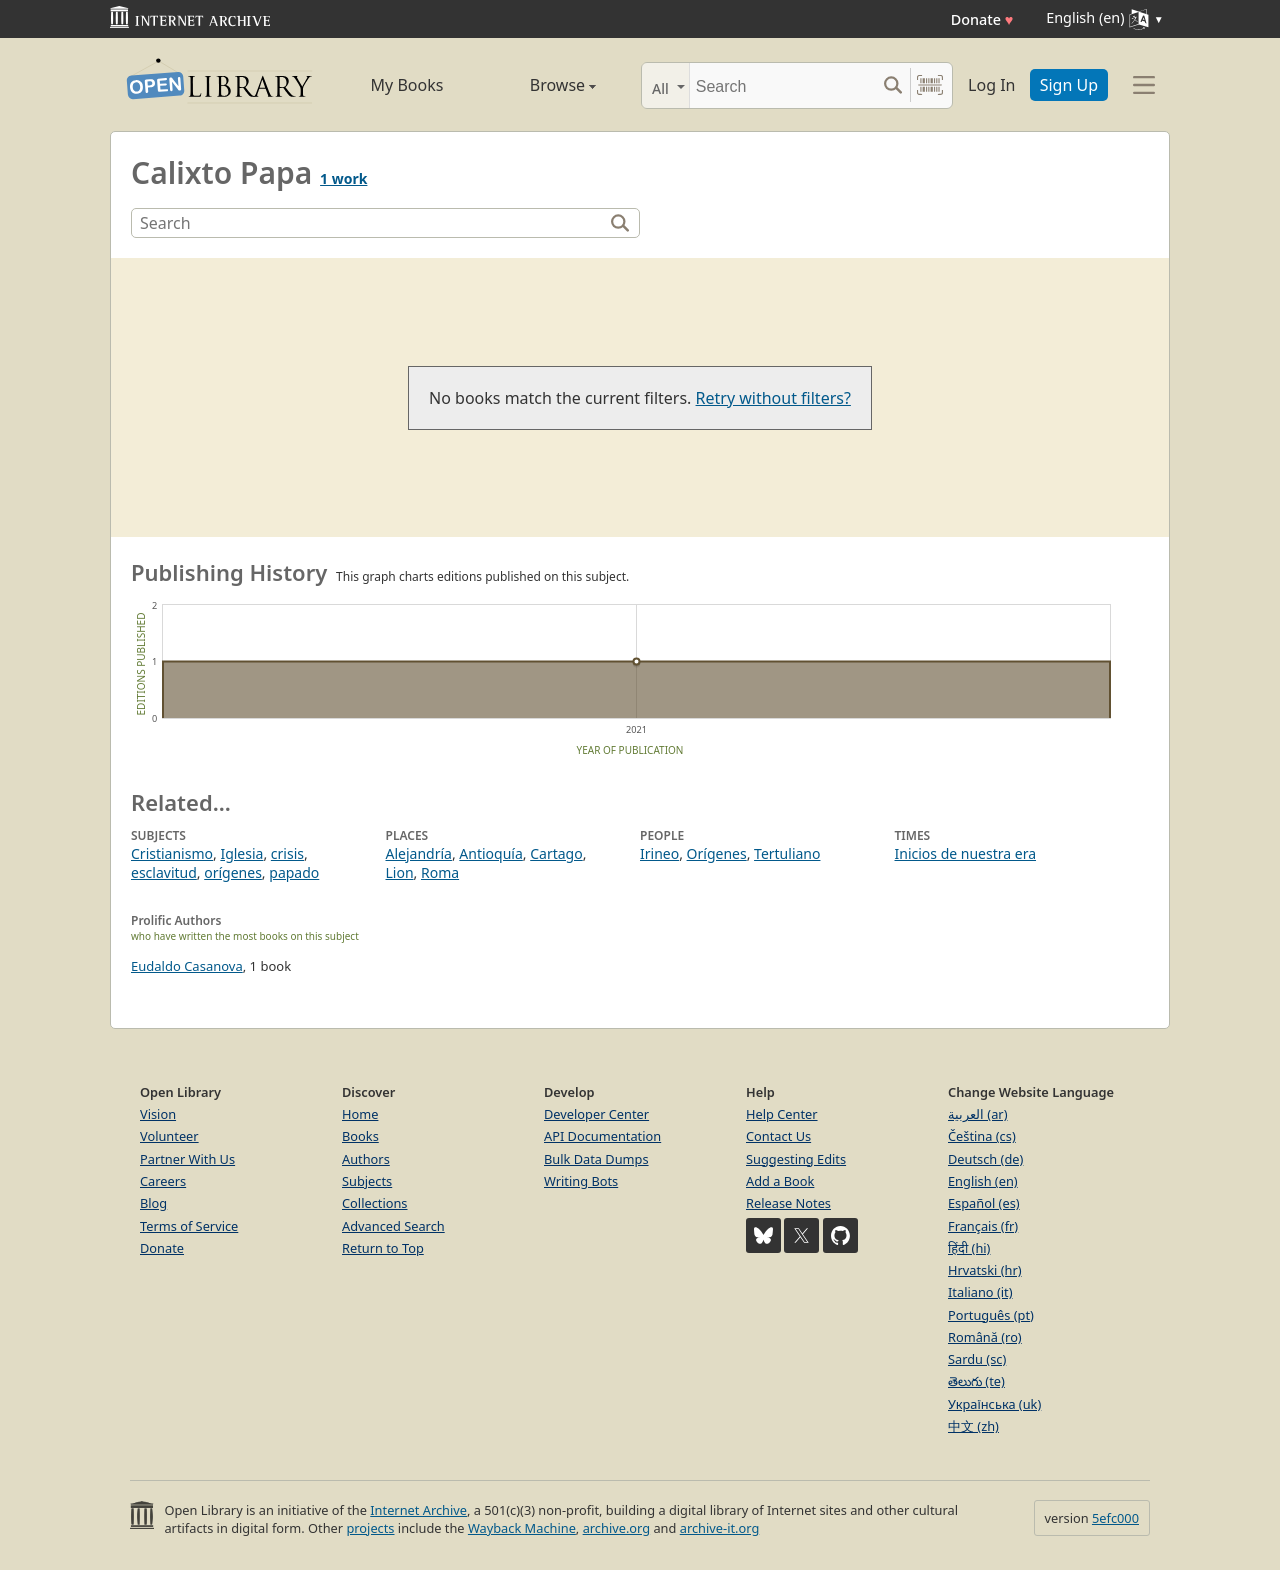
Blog (153, 1203)
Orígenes (717, 853)
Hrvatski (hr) (985, 1270)
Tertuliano (787, 853)
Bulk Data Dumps (596, 1159)
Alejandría (419, 853)
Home (360, 1114)
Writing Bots (581, 1181)
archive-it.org (720, 1528)
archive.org (616, 1528)
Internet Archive (418, 1510)
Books (360, 1136)
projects (370, 1528)
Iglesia (241, 853)
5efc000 (1115, 1518)
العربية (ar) (977, 1114)
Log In (991, 85)
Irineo (659, 853)
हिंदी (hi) (969, 1248)
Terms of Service (189, 1226)
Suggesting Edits (796, 1159)
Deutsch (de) (985, 1159)
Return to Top (383, 1248)
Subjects (367, 1181)
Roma (440, 872)
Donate (982, 19)
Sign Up (1069, 85)
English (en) (983, 1181)
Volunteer (169, 1136)
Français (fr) (983, 1226)
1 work (343, 178)
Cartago (556, 853)
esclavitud (164, 872)
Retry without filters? (773, 398)
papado (294, 872)
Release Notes (788, 1203)
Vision (158, 1114)
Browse (540, 85)
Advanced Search (393, 1226)
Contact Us (778, 1136)
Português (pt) (991, 1315)
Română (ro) (985, 1337)
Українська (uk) (994, 1404)
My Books (407, 85)
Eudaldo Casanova (187, 966)
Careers (163, 1181)
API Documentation (602, 1136)
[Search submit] (892, 85)
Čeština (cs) (982, 1136)
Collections (375, 1203)
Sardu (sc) (977, 1359)
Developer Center (596, 1114)
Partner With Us (187, 1159)
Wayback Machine (522, 1528)
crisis (287, 853)
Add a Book (780, 1181)
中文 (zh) (973, 1426)
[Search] (782, 85)
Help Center (782, 1114)
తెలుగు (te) (976, 1381)
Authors (366, 1159)
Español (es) (984, 1203)
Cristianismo (172, 853)
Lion (400, 872)
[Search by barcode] (930, 85)
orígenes (233, 872)
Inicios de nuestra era (966, 853)
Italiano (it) (980, 1292)
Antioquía (490, 853)
